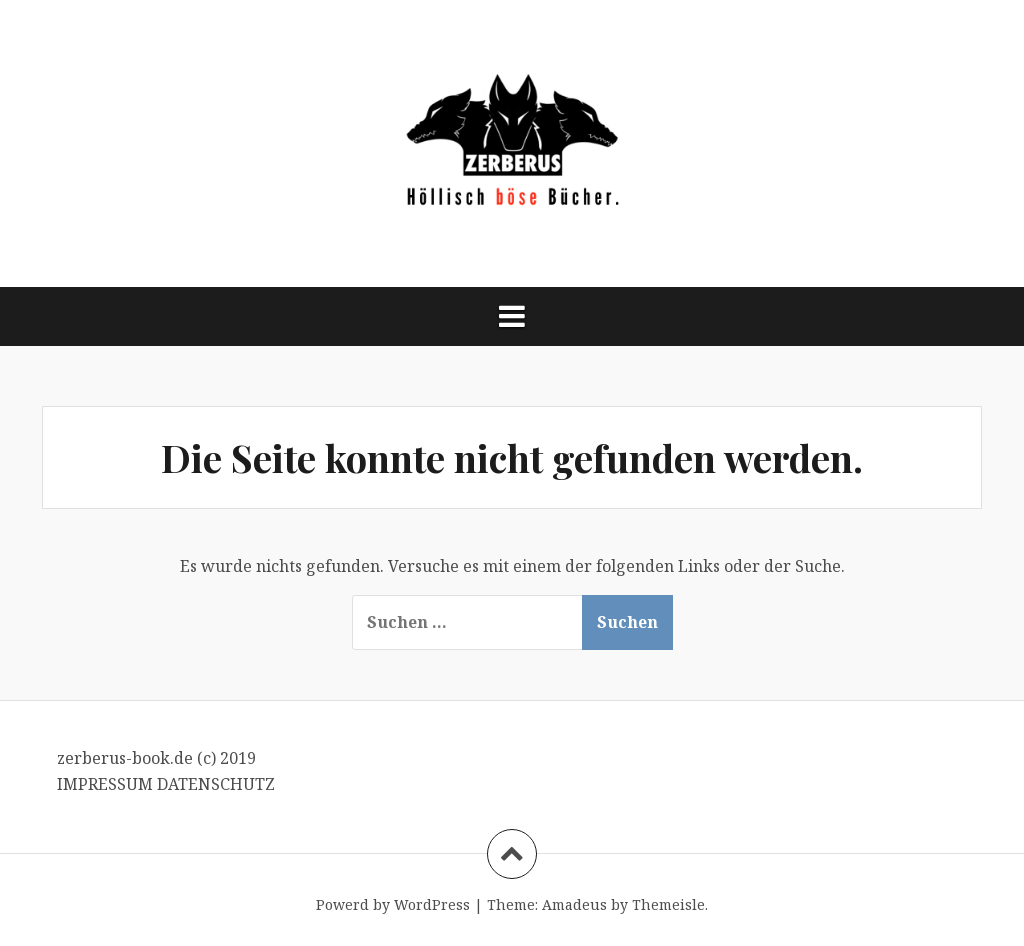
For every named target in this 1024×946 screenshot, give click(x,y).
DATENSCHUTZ (216, 784)
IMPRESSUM (107, 784)
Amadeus (574, 904)
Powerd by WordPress (393, 904)
